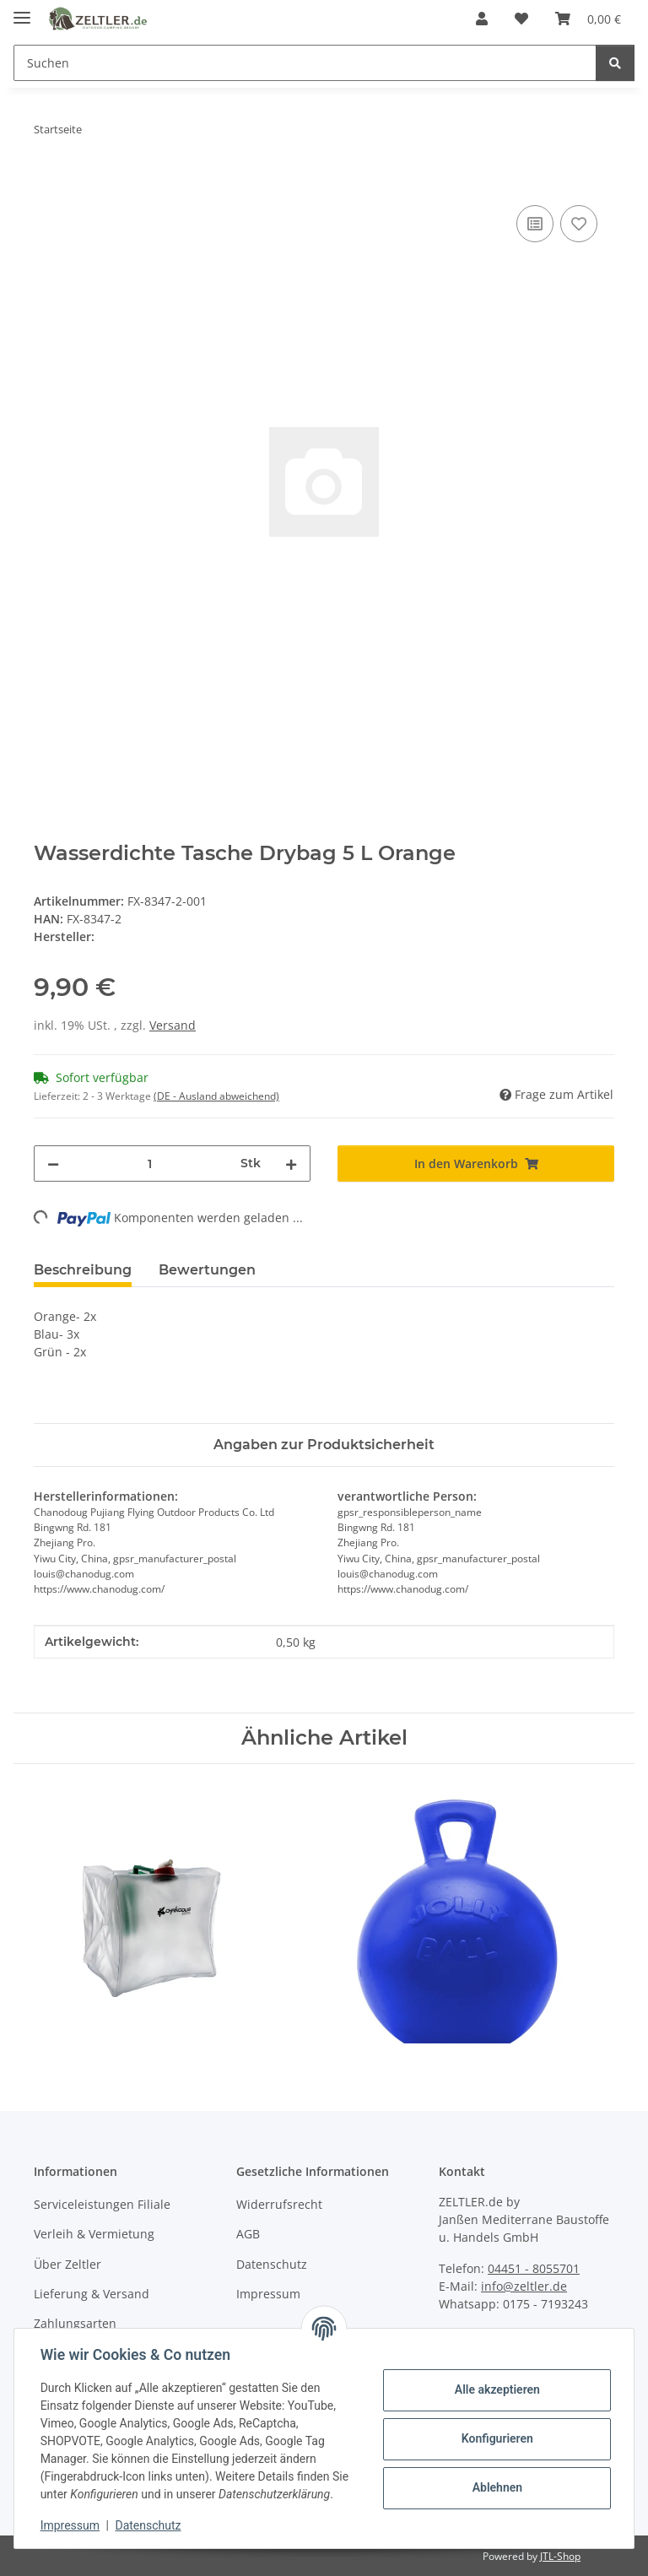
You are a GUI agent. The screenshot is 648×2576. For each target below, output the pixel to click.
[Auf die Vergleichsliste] (535, 223)
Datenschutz (149, 2525)
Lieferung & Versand (91, 2294)
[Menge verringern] (53, 1163)
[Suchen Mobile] (305, 63)
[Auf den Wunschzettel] (578, 223)
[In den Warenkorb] (47, 182)
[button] (481, 18)
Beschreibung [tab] (83, 1270)
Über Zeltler (67, 2264)
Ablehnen (496, 2487)
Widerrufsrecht (279, 2204)
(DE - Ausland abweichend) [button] (216, 1096)
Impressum (70, 2525)
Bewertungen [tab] (207, 1270)
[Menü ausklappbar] (22, 10)
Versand (172, 1025)
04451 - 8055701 (534, 2268)
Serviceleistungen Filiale (102, 2204)
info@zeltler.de (524, 2286)
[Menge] (150, 1163)
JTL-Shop (560, 2556)
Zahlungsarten (75, 2323)
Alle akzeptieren (495, 2389)
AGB (248, 2234)
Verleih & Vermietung (94, 2234)
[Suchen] (615, 63)
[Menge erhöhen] (291, 1163)
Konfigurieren (496, 2438)
